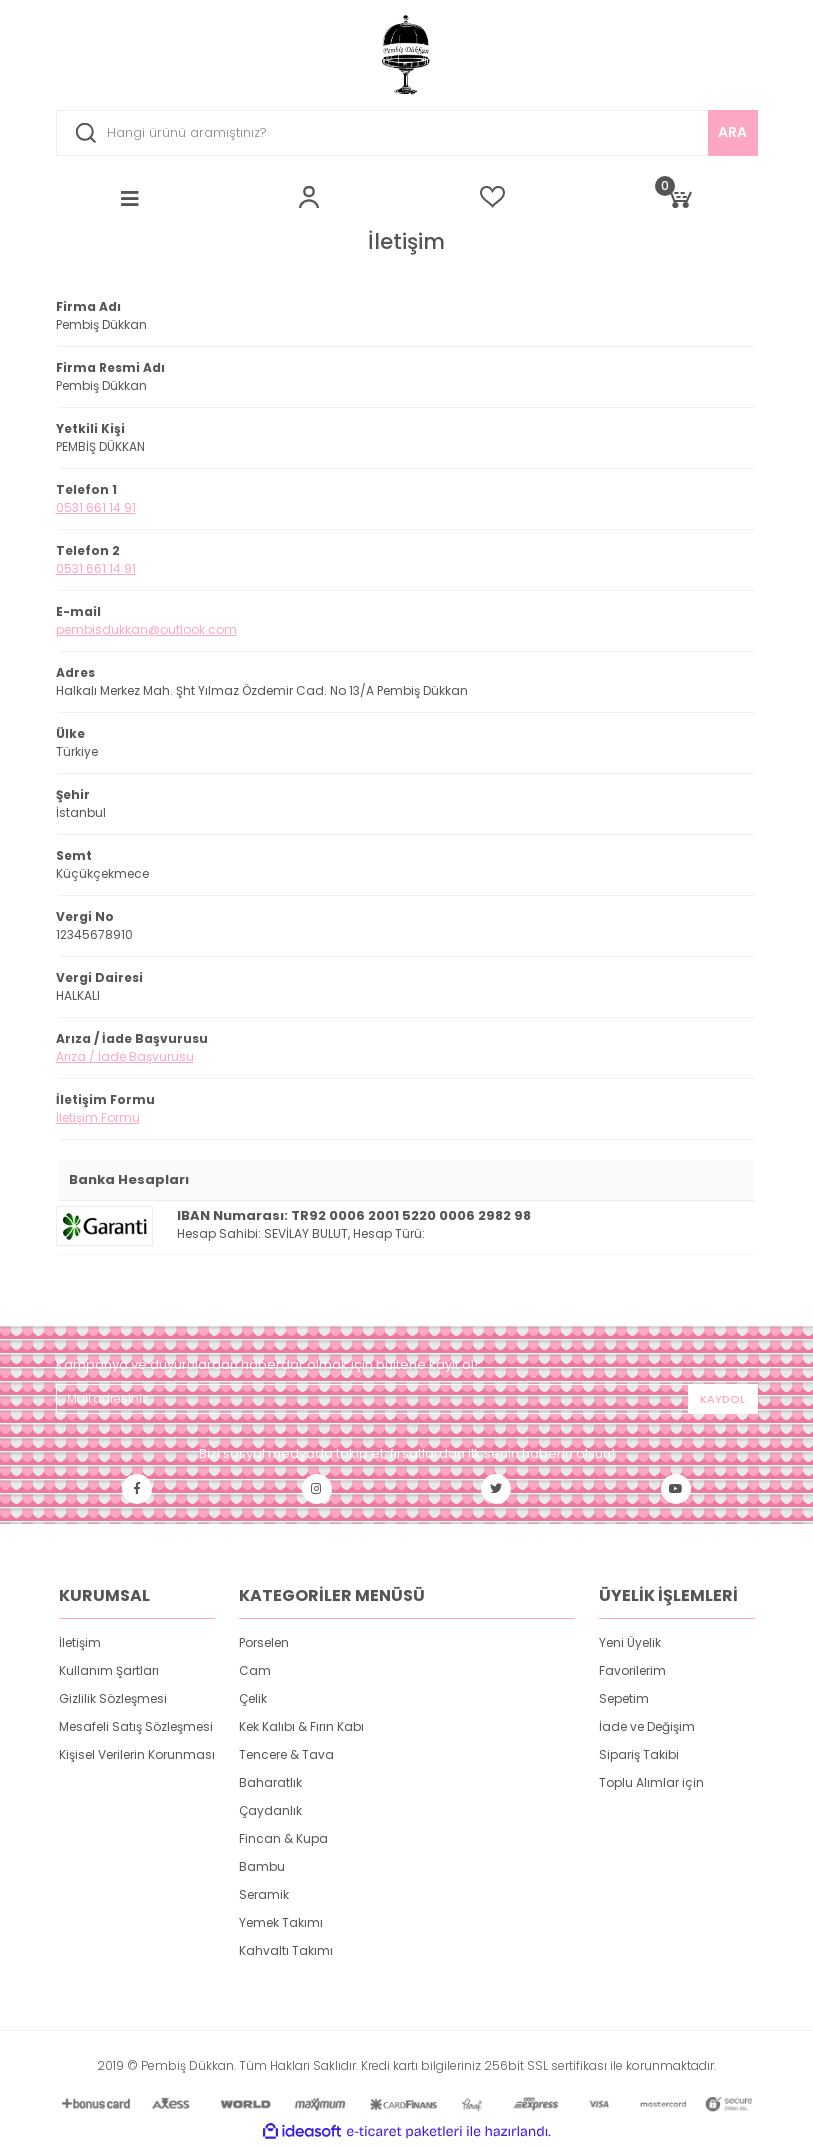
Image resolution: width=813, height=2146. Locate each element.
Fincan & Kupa (283, 1838)
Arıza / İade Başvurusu (125, 1056)
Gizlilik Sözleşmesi (113, 1698)
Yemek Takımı (281, 1922)
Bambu (262, 1866)
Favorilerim (632, 1670)
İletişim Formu (98, 1117)
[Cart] (678, 197)
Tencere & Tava (286, 1754)
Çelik (253, 1698)
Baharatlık (270, 1782)
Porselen (264, 1642)
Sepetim (624, 1698)
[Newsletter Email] (407, 1399)
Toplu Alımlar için (651, 1782)
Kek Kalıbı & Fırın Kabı (301, 1726)
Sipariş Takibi (639, 1754)
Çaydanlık (270, 1810)
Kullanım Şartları (109, 1670)
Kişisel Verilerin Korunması (137, 1754)
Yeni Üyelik (630, 1642)
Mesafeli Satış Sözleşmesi (136, 1726)
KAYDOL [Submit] (722, 1399)
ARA (732, 132)
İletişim (80, 1642)
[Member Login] (309, 197)
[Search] (407, 133)
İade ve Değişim (647, 1726)
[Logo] (407, 55)
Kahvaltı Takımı (286, 1950)
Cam (255, 1670)
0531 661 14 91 (96, 507)
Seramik (264, 1894)
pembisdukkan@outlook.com (146, 629)
